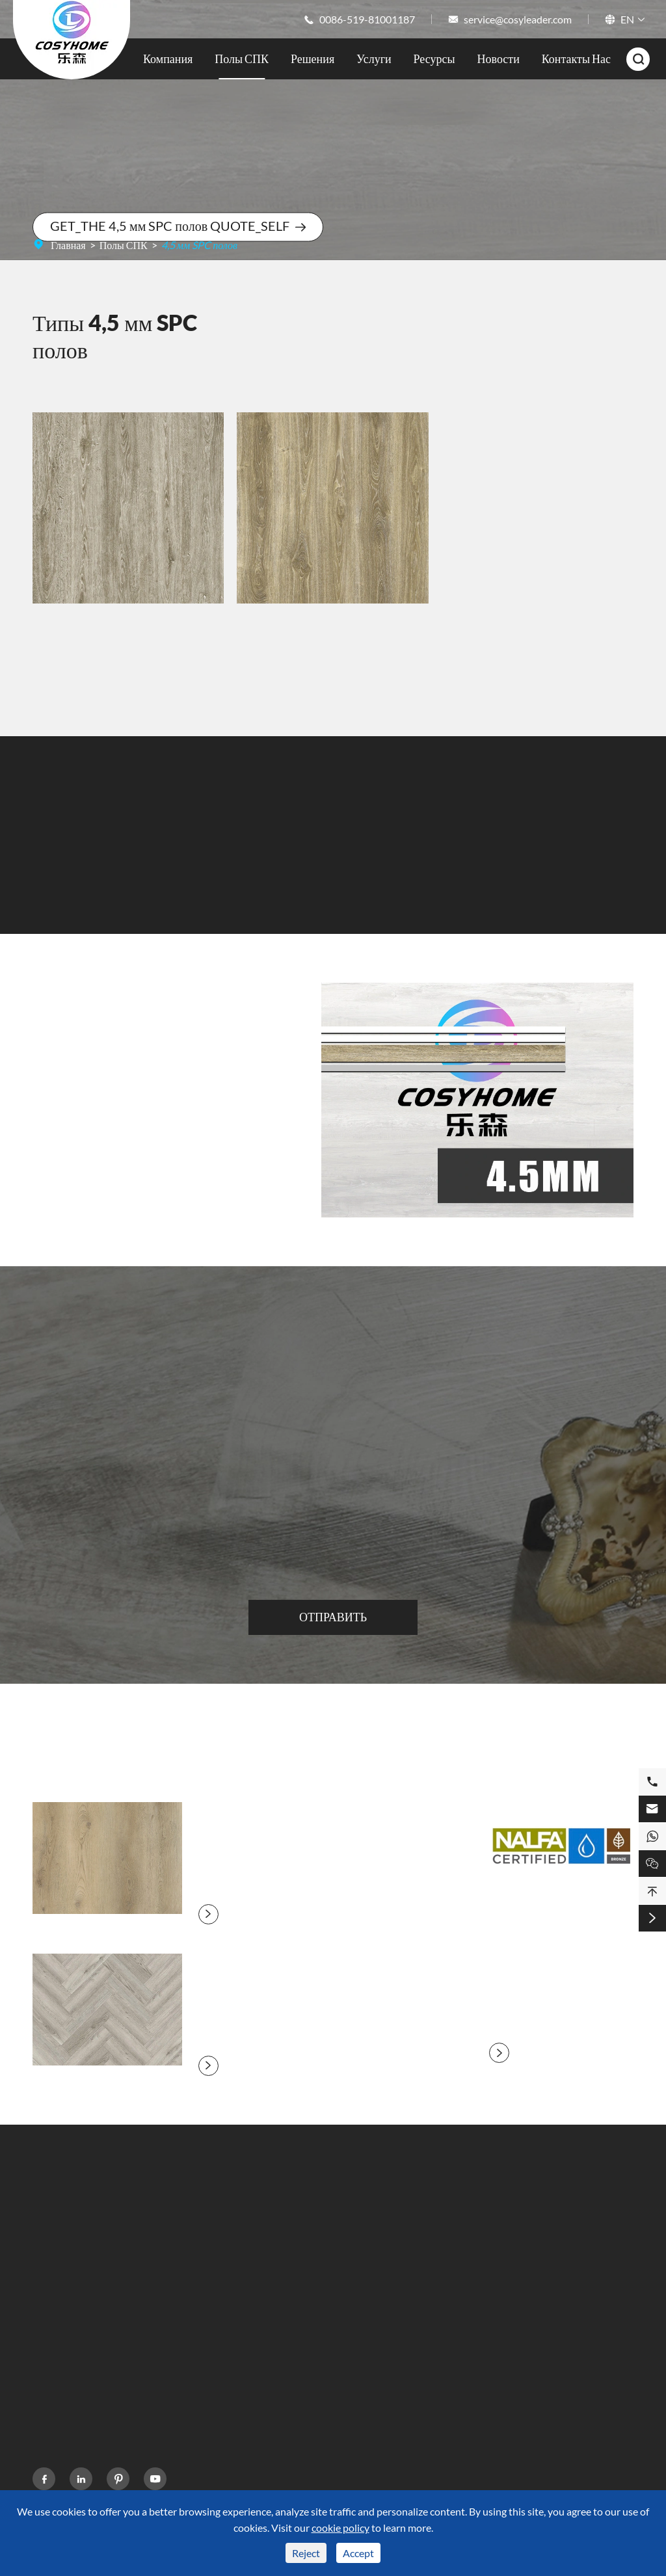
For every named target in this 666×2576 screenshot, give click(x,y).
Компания (168, 58)
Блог (403, 2309)
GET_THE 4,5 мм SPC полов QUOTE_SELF (178, 225)
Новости (498, 58)
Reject (306, 2553)
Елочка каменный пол (247, 1972)
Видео (281, 2285)
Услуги (374, 58)
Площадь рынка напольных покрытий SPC (93, 2352)
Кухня (204, 2262)
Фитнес (207, 2285)
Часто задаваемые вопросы (326, 2262)
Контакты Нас (576, 58)
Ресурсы (434, 58)
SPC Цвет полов (68, 2322)
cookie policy (340, 2527)
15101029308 (532, 2314)
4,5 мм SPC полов (199, 245)
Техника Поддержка (311, 2239)
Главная (68, 245)
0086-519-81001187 (367, 19)
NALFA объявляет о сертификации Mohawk (566, 1951)
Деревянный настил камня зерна (276, 1820)
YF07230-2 (128, 638)
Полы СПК (242, 58)
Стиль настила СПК (76, 2298)
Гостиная (211, 2309)
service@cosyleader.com (518, 19)
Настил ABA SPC (70, 2382)
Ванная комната (225, 2239)
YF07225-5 (332, 627)
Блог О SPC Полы (333, 1749)
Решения (312, 58)
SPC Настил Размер (75, 2275)
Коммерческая (222, 2332)
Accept (358, 2553)
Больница (212, 2356)
